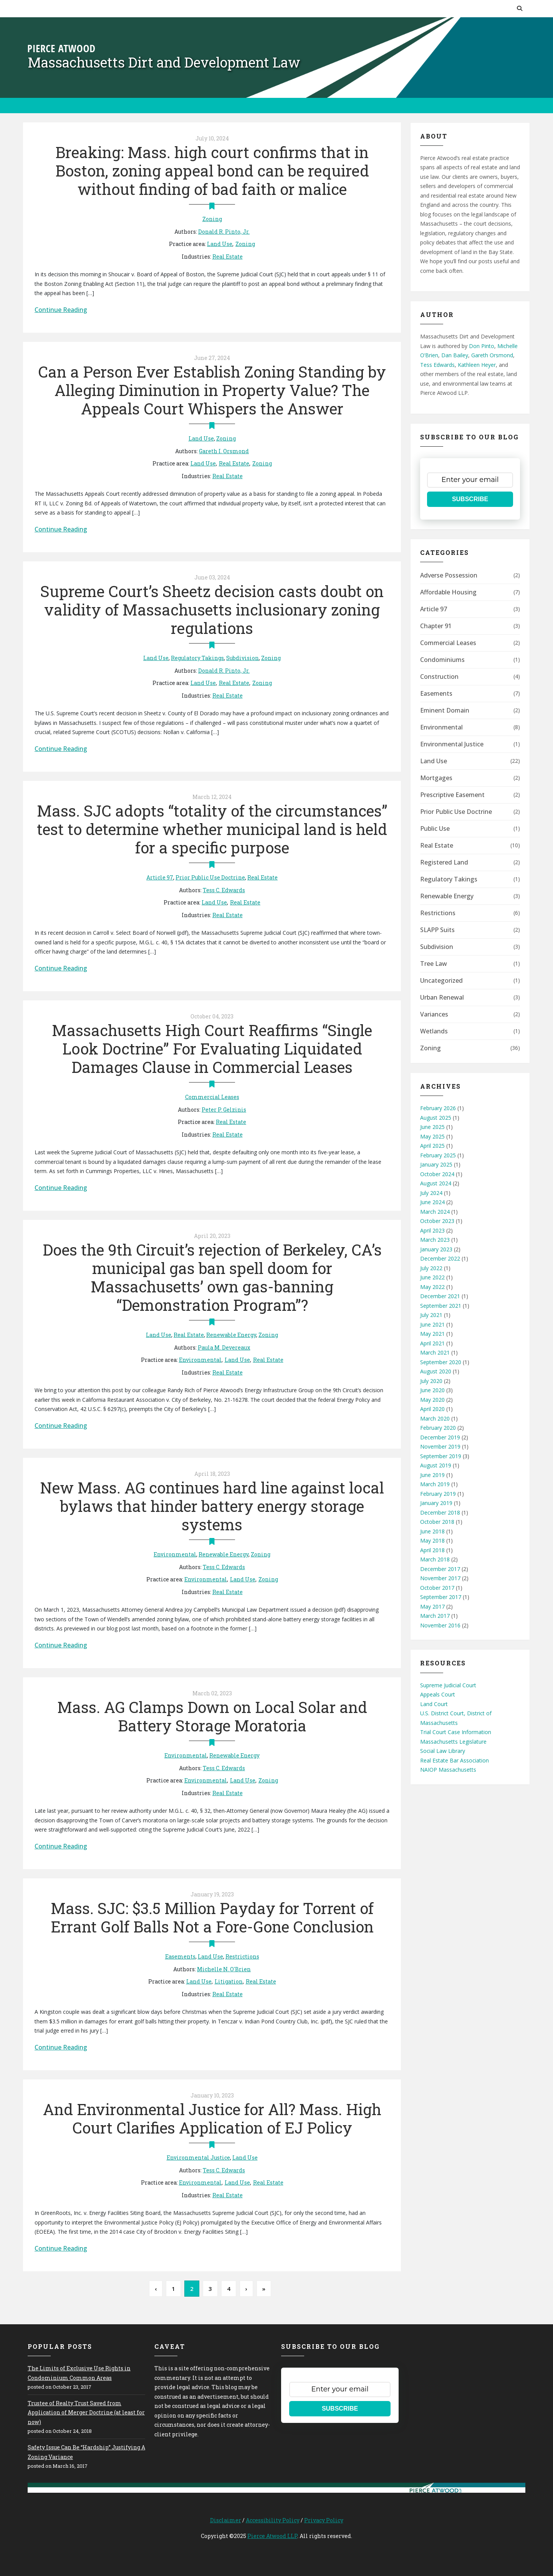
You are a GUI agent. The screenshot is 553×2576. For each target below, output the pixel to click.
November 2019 (440, 1446)
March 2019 (435, 1484)
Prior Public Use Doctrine (210, 877)
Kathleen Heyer (477, 364)
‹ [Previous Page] (156, 2288)
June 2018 (432, 1531)
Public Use (435, 828)
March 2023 (435, 1239)
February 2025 (438, 1155)
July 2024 (431, 1192)
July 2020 (431, 1381)
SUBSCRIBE (470, 499)
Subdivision (242, 658)
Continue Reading (61, 309)
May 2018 (432, 1540)
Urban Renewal (442, 997)
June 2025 (432, 1126)
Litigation (229, 1981)
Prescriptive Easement (452, 794)
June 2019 (432, 1475)
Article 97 (159, 877)
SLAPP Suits (437, 930)
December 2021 (440, 1296)
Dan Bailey (454, 355)
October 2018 (437, 1521)
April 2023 (432, 1230)
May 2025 (432, 1136)
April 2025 (432, 1145)
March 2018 (435, 1559)
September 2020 (440, 1362)
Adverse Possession (448, 575)
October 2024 (437, 1174)
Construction (439, 676)
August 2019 (435, 1465)
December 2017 (440, 1569)
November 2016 (440, 1625)
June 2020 (432, 1390)
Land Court (434, 1704)
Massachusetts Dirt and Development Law (164, 62)
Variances (434, 1014)
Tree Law (433, 963)
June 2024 (432, 1202)
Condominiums (442, 659)
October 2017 (437, 1587)
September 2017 (440, 1597)
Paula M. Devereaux (224, 1347)
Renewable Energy (231, 1334)
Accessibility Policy (273, 2520)
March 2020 (435, 1418)
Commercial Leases (212, 1097)
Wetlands (434, 1031)
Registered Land (444, 862)
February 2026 (438, 1108)
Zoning (212, 219)
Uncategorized (441, 980)
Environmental (200, 1359)
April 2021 (432, 1343)
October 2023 (437, 1220)
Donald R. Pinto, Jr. (224, 231)
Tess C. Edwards (224, 890)
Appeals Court (437, 1694)
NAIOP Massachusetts (448, 1769)
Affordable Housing (448, 592)
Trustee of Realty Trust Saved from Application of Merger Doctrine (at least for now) (86, 2412)
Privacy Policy (323, 2520)
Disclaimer (225, 2520)
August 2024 (435, 1183)
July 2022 (431, 1268)
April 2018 (432, 1550)
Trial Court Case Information (455, 1732)
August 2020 (435, 1371)
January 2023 (436, 1249)
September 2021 (440, 1305)
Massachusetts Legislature (453, 1741)
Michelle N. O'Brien (224, 1969)
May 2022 (432, 1286)
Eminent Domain (444, 710)
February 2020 (438, 1427)
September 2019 (440, 1456)
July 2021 (431, 1315)
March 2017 (435, 1615)
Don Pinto (481, 346)
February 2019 (438, 1493)
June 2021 (432, 1324)
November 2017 (440, 1578)
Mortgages (436, 778)
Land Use (219, 244)
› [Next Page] (246, 2288)
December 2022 (440, 1258)
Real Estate (227, 256)
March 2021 (435, 1352)
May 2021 (432, 1333)
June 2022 (432, 1277)
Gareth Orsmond (492, 355)
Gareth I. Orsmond (224, 451)
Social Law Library (442, 1750)
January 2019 (436, 1503)
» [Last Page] (263, 2288)
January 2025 (436, 1164)
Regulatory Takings (197, 658)
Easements (180, 1956)
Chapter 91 (436, 626)
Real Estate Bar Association (454, 1760)
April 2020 (432, 1409)
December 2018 (440, 1512)
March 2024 (435, 1211)
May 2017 (432, 1606)
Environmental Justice (198, 2157)
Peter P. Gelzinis (224, 1109)
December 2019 (440, 1437)
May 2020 (432, 1399)
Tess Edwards (437, 364)
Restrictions (242, 1956)
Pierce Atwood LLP (272, 2536)
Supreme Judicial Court (448, 1685)
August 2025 (435, 1117)
